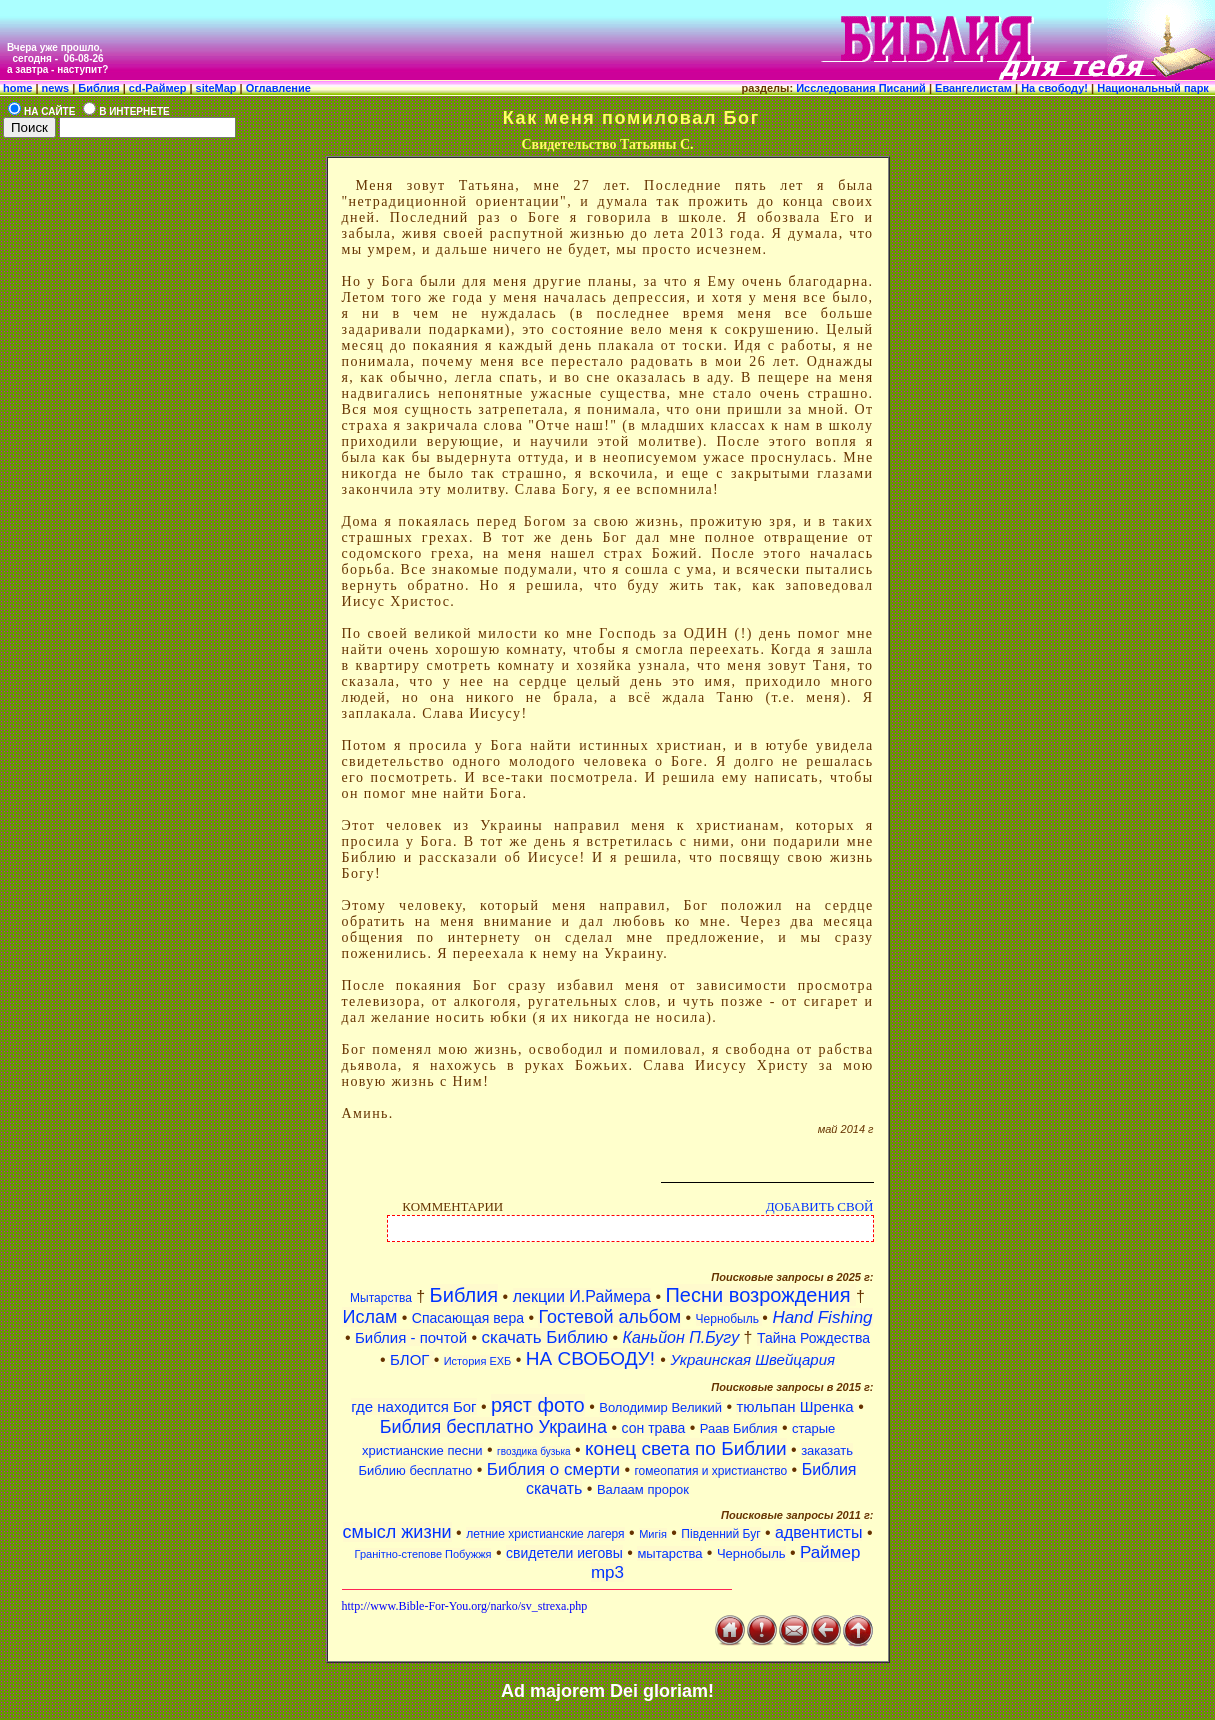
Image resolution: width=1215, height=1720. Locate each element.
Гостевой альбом (609, 1317)
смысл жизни (397, 1532)
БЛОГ (412, 1359)
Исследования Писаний (861, 88)
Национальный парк (1156, 88)
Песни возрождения (760, 1295)
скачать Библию (545, 1337)
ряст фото (538, 1405)
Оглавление (277, 88)
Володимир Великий (660, 1407)
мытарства (669, 1553)
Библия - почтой (411, 1337)
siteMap (215, 88)
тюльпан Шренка (794, 1406)
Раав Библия (739, 1428)
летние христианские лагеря (545, 1534)
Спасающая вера (468, 1318)
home (17, 88)
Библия (98, 88)
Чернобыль (729, 1319)
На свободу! (1056, 88)
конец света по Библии (686, 1448)
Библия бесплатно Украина (493, 1427)
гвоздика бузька (533, 1451)
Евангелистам (975, 88)
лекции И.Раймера (582, 1296)
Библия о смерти (553, 1469)
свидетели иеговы (564, 1553)
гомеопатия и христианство (711, 1471)
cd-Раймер (158, 88)
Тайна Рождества (813, 1338)
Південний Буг (720, 1534)
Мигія (653, 1534)
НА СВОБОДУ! (593, 1358)
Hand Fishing (822, 1317)
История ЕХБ (478, 1361)
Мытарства (381, 1298)
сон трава (654, 1428)
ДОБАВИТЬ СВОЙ (820, 1206)
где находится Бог (413, 1406)
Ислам (369, 1317)
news (56, 88)
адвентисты (818, 1532)
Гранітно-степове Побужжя (423, 1554)
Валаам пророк (643, 1489)
